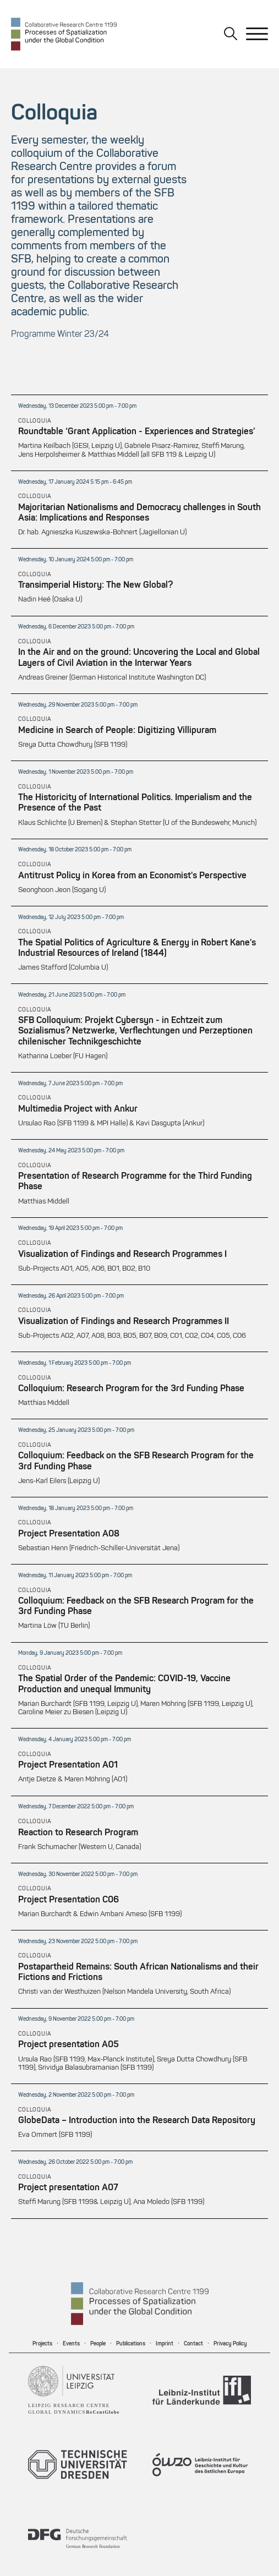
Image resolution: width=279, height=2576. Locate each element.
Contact (193, 2344)
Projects (42, 2344)
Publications (130, 2344)
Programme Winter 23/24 (60, 334)
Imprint (164, 2344)
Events (71, 2344)
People (98, 2344)
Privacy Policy (230, 2344)
